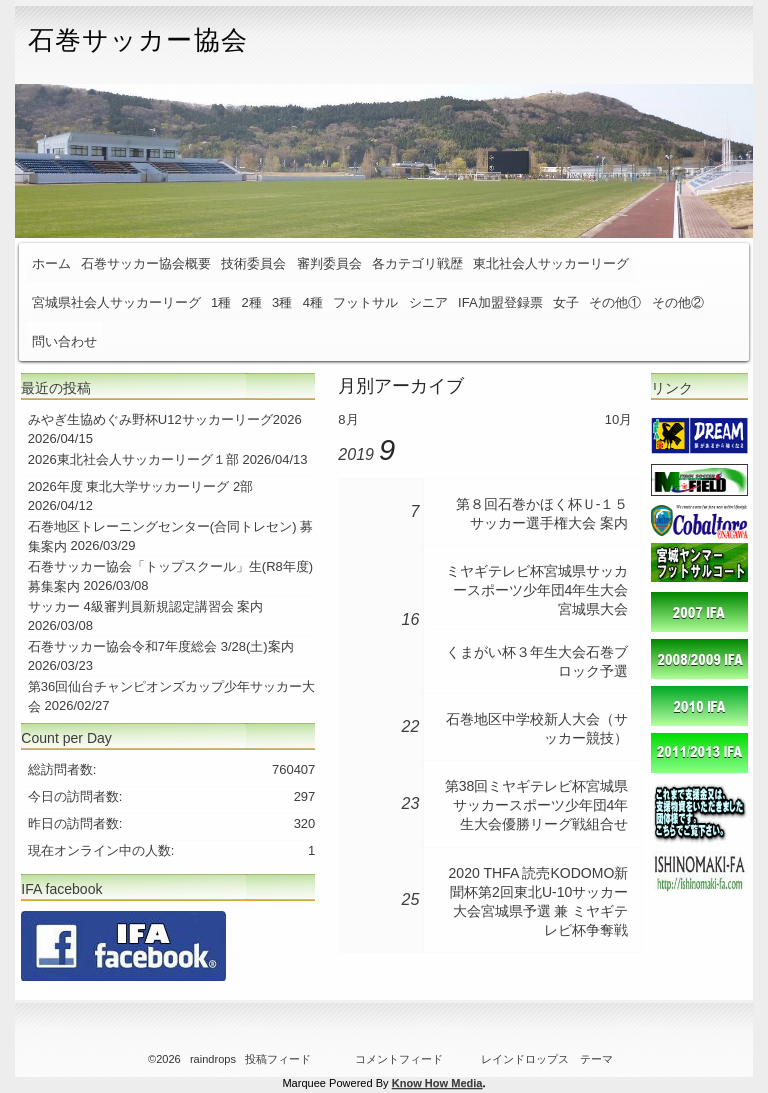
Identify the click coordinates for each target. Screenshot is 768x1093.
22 (411, 726)
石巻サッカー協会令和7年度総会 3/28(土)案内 (161, 646)
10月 (618, 419)
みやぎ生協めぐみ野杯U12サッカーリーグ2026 (165, 419)
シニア (428, 302)
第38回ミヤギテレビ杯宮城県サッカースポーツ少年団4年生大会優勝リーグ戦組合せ (537, 805)
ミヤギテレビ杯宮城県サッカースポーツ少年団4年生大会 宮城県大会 (537, 590)
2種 (252, 302)
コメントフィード (399, 1059)
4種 (313, 302)
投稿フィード (278, 1059)
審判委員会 (329, 263)
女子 (566, 302)
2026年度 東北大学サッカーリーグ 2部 (140, 486)
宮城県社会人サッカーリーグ (116, 302)
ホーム (51, 263)
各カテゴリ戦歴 (417, 263)
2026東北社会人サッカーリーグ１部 (133, 459)
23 (411, 803)
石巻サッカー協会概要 (146, 263)
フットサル (365, 302)
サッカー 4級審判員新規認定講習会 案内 (145, 606)
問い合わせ (64, 341)
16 (411, 619)
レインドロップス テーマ (547, 1059)
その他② (678, 302)
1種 (221, 302)
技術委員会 (253, 263)
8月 (348, 419)
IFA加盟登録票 (500, 302)
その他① (615, 302)
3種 (282, 302)
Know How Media (437, 1083)
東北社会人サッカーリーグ (551, 263)
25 (411, 899)
